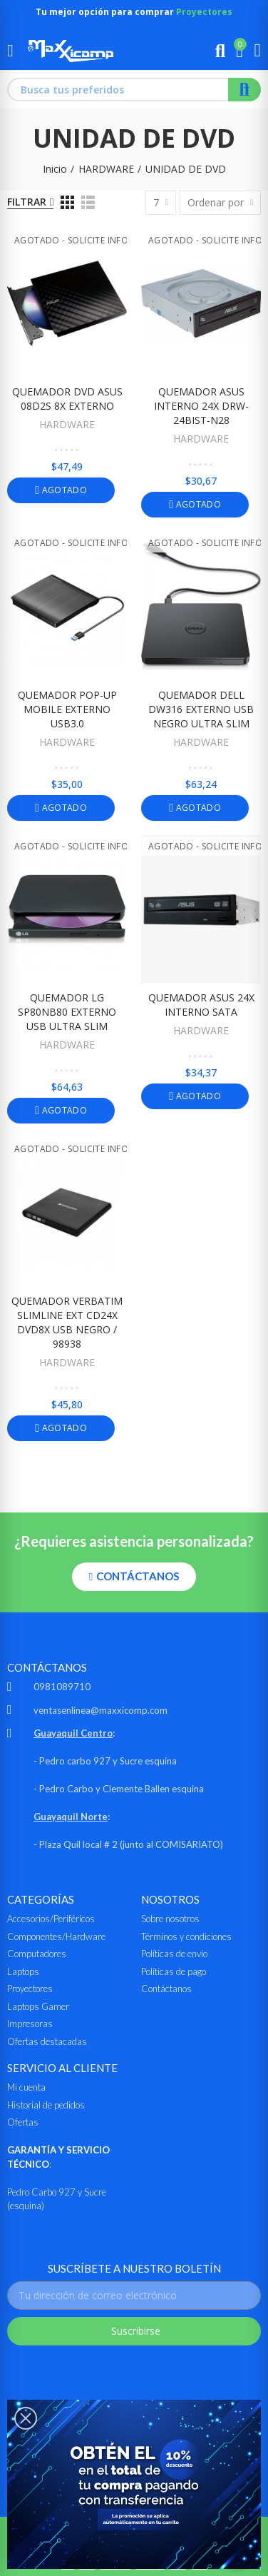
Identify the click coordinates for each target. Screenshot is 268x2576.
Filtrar (26, 201)
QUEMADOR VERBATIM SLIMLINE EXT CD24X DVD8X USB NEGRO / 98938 (67, 1322)
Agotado (62, 490)
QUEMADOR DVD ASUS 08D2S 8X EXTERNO (67, 399)
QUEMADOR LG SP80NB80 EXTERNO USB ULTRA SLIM (67, 1012)
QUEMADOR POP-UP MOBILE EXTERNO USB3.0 (67, 709)
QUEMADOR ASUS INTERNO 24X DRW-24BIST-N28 (201, 406)
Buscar (244, 89)
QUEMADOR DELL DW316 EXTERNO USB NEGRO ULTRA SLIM (201, 709)
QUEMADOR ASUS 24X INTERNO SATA (201, 1005)
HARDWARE (67, 424)
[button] (134, 1576)
